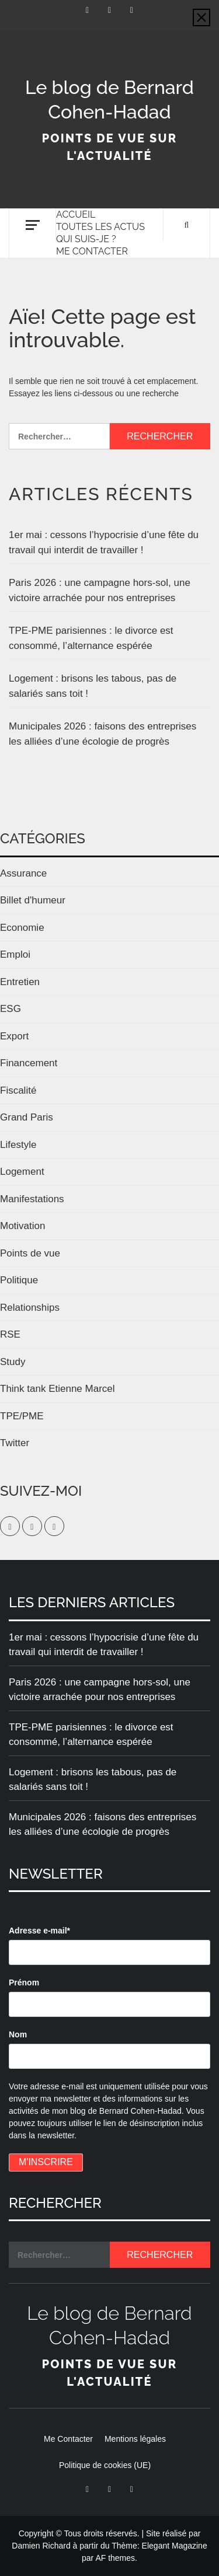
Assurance (23, 873)
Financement (28, 1063)
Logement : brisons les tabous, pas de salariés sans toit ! (92, 686)
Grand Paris (26, 1117)
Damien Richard (41, 2545)
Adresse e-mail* (39, 1930)
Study (12, 1361)
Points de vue (30, 1253)
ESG (10, 1008)
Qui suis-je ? (86, 239)
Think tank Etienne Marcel (57, 1388)
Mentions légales (135, 2439)
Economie (22, 927)
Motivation (22, 1225)
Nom (18, 2034)
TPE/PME (22, 1416)
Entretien (20, 981)
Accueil (75, 214)
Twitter (14, 1442)
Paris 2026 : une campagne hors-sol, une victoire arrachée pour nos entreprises (99, 590)
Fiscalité (18, 1090)
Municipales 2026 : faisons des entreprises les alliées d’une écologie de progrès (102, 734)
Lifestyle (18, 1144)
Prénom (24, 1982)
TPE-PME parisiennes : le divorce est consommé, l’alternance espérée (91, 638)
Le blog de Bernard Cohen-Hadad (109, 99)
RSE (10, 1334)
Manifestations (32, 1199)
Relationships (30, 1307)
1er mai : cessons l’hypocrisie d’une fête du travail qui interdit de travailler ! (104, 542)
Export (14, 1036)
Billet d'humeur (32, 900)
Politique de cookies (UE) (105, 2465)
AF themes (115, 2558)
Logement (22, 1171)
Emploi (15, 954)
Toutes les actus (100, 226)
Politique (19, 1280)
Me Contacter (92, 251)
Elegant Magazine (174, 2545)
